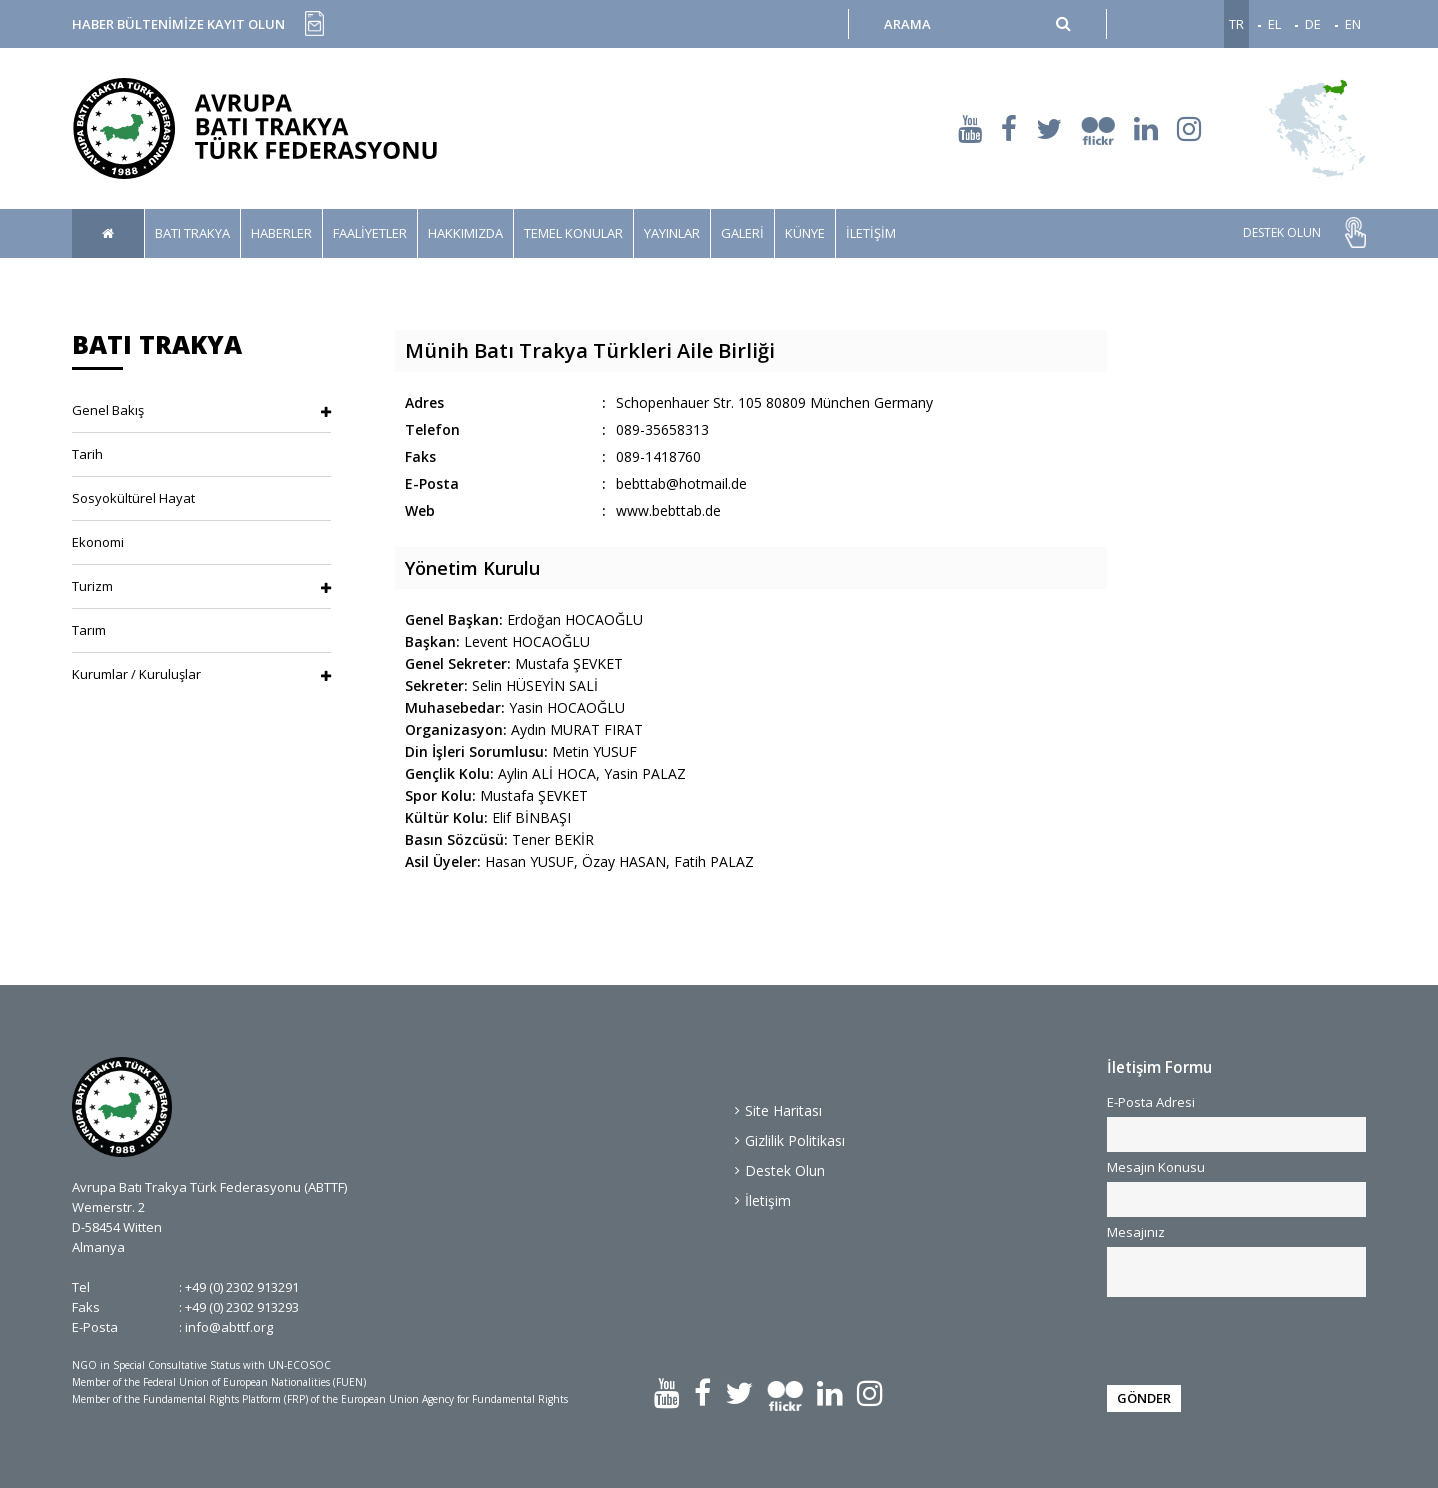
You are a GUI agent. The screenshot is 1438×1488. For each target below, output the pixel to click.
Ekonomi (98, 542)
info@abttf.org (229, 1327)
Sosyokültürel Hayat (133, 498)
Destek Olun (785, 1170)
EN (1353, 24)
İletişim (768, 1200)
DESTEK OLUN (1282, 233)
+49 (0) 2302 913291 (242, 1287)
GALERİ (742, 233)
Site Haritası (783, 1110)
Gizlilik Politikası (795, 1140)
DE (1313, 24)
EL (1274, 24)
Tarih (87, 454)
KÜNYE (805, 233)
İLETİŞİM (871, 233)
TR (1236, 24)
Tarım (89, 630)
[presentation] (1228, 1338)
